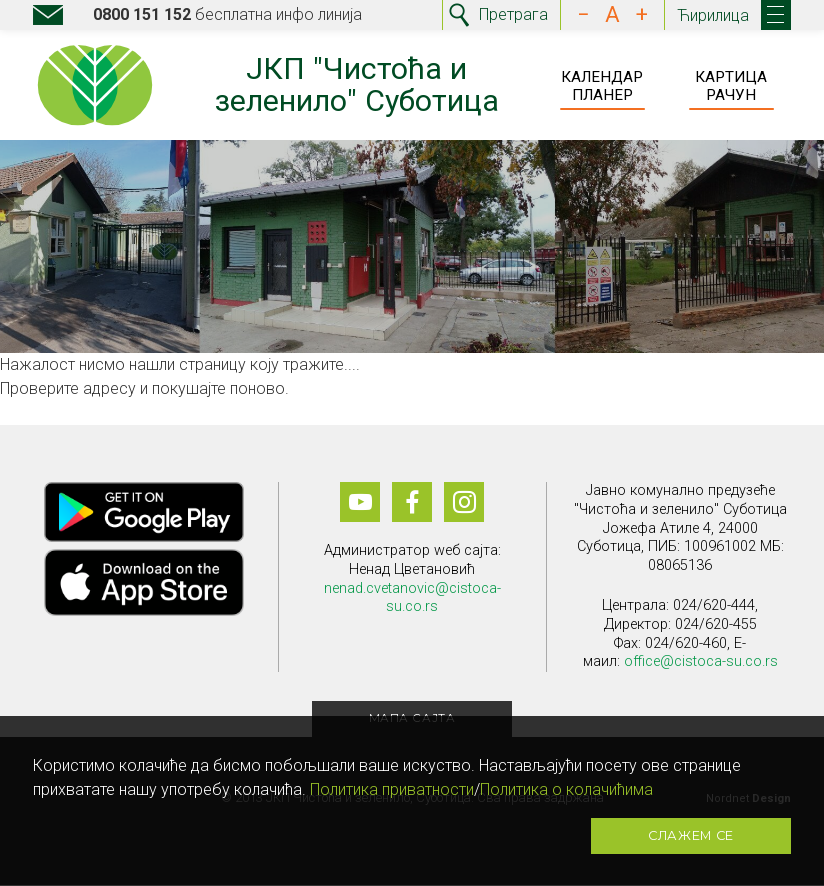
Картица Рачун (731, 86)
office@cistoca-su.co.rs (701, 662)
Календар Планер (602, 86)
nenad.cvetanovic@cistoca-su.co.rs (412, 598)
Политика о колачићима (566, 789)
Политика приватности (392, 789)
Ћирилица (713, 15)
